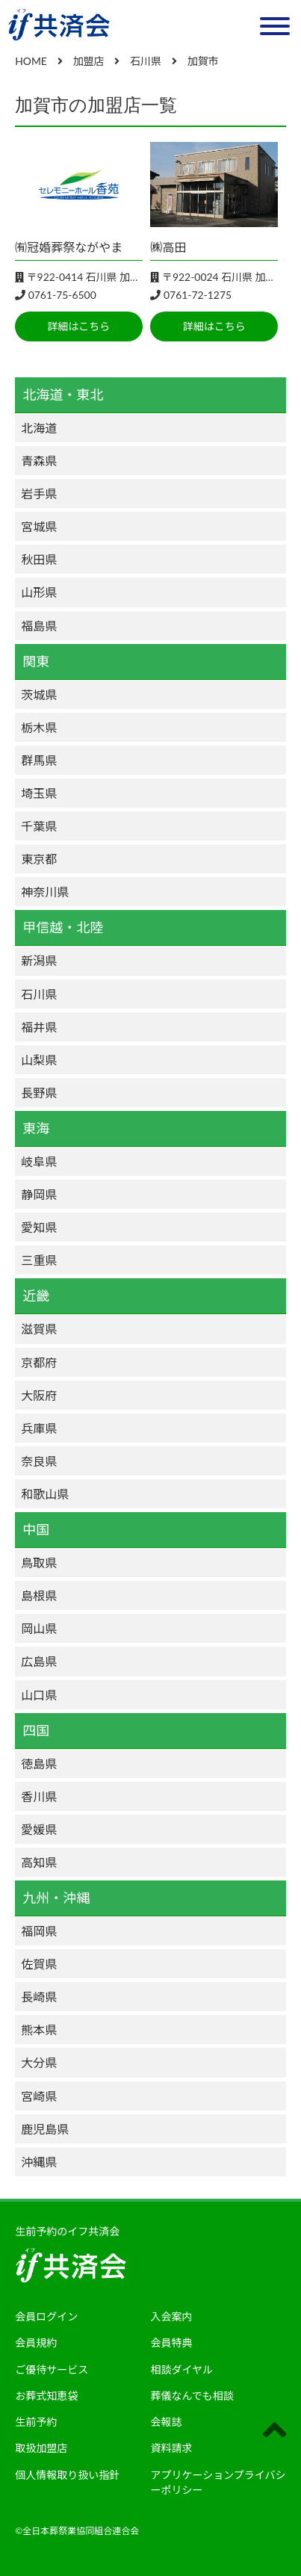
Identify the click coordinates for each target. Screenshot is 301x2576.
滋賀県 (39, 1329)
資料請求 (172, 2448)
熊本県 (39, 2029)
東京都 (39, 859)
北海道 (39, 428)
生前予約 (36, 2421)
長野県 (39, 1093)
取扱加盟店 (41, 2448)
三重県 (39, 1260)
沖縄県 (39, 2162)
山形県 (39, 592)
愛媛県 (39, 1829)
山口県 (39, 1695)
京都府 (39, 1362)
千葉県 (39, 826)
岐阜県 (39, 1161)
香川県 (39, 1796)
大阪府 (39, 1395)
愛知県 (39, 1227)
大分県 (39, 2062)
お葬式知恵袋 (46, 2395)
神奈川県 (45, 892)
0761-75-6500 (62, 294)
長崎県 (39, 1997)
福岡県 (39, 1931)
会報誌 (166, 2421)
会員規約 (36, 2342)
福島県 (39, 626)
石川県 (39, 994)
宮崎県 (39, 2096)
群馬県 (39, 760)
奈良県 (39, 1461)
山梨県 (39, 1060)
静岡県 (39, 1194)
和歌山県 (45, 1494)
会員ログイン (46, 2316)
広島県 (39, 1661)
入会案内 (172, 2316)
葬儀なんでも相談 (192, 2395)
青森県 (39, 460)
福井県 (39, 1027)
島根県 (39, 1595)
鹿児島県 (45, 2129)
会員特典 (172, 2342)
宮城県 (39, 526)
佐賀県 (39, 1964)
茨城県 (39, 694)
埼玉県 (39, 793)
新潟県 (39, 960)
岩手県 (39, 493)
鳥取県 (39, 1562)
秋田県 (39, 559)
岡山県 (39, 1628)
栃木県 (39, 727)
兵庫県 (39, 1428)
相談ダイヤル (182, 2369)
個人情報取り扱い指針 (67, 2474)
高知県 (39, 1862)
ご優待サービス (51, 2369)
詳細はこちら (78, 326)
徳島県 (39, 1763)
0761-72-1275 (198, 294)
